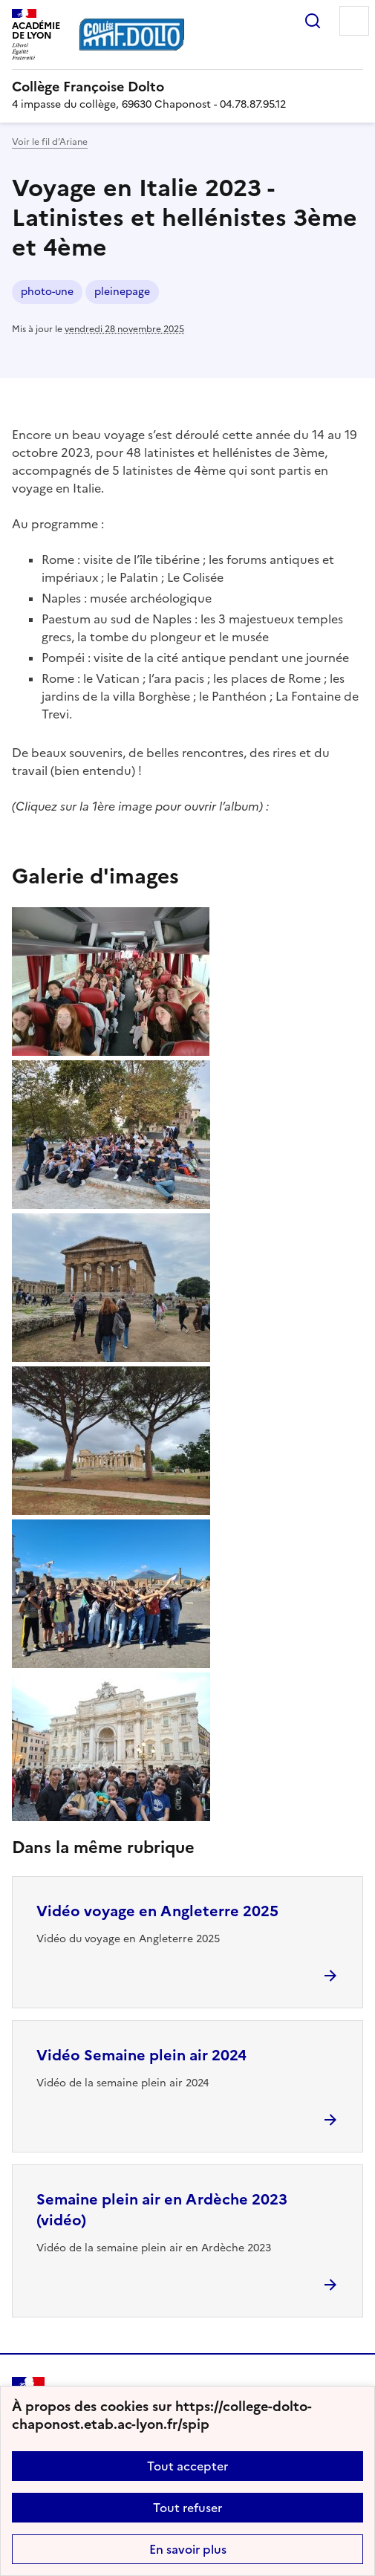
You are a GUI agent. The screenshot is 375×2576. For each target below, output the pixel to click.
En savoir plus (187, 2549)
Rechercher (312, 21)
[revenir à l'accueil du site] (187, 87)
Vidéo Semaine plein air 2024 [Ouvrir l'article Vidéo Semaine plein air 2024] (141, 2055)
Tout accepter (187, 2466)
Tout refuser (187, 2508)
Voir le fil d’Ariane (50, 142)
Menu (354, 21)
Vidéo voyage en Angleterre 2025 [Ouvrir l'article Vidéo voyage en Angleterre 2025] (157, 1911)
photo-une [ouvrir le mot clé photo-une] (47, 291)
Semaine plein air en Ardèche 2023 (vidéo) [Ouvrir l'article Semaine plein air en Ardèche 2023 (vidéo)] (161, 2209)
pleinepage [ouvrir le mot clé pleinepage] (122, 291)
